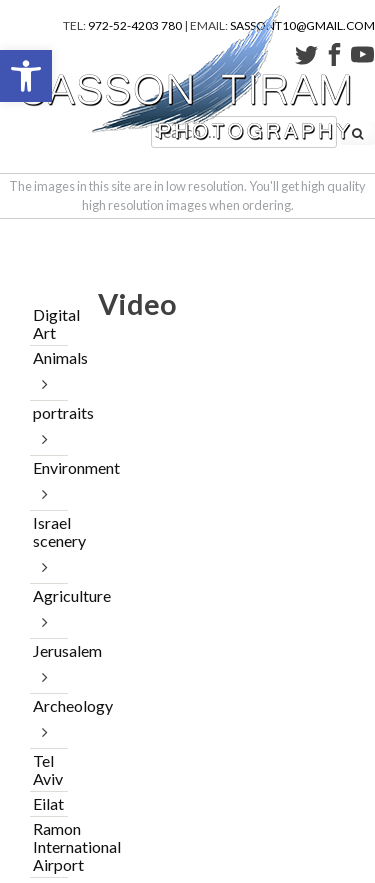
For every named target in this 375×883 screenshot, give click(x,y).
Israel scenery (48, 531)
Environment (48, 467)
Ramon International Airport (48, 846)
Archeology (48, 705)
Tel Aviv (48, 769)
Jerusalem (48, 650)
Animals (48, 357)
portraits (48, 412)
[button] (26, 76)
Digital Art (48, 323)
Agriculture (48, 595)
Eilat (48, 803)
